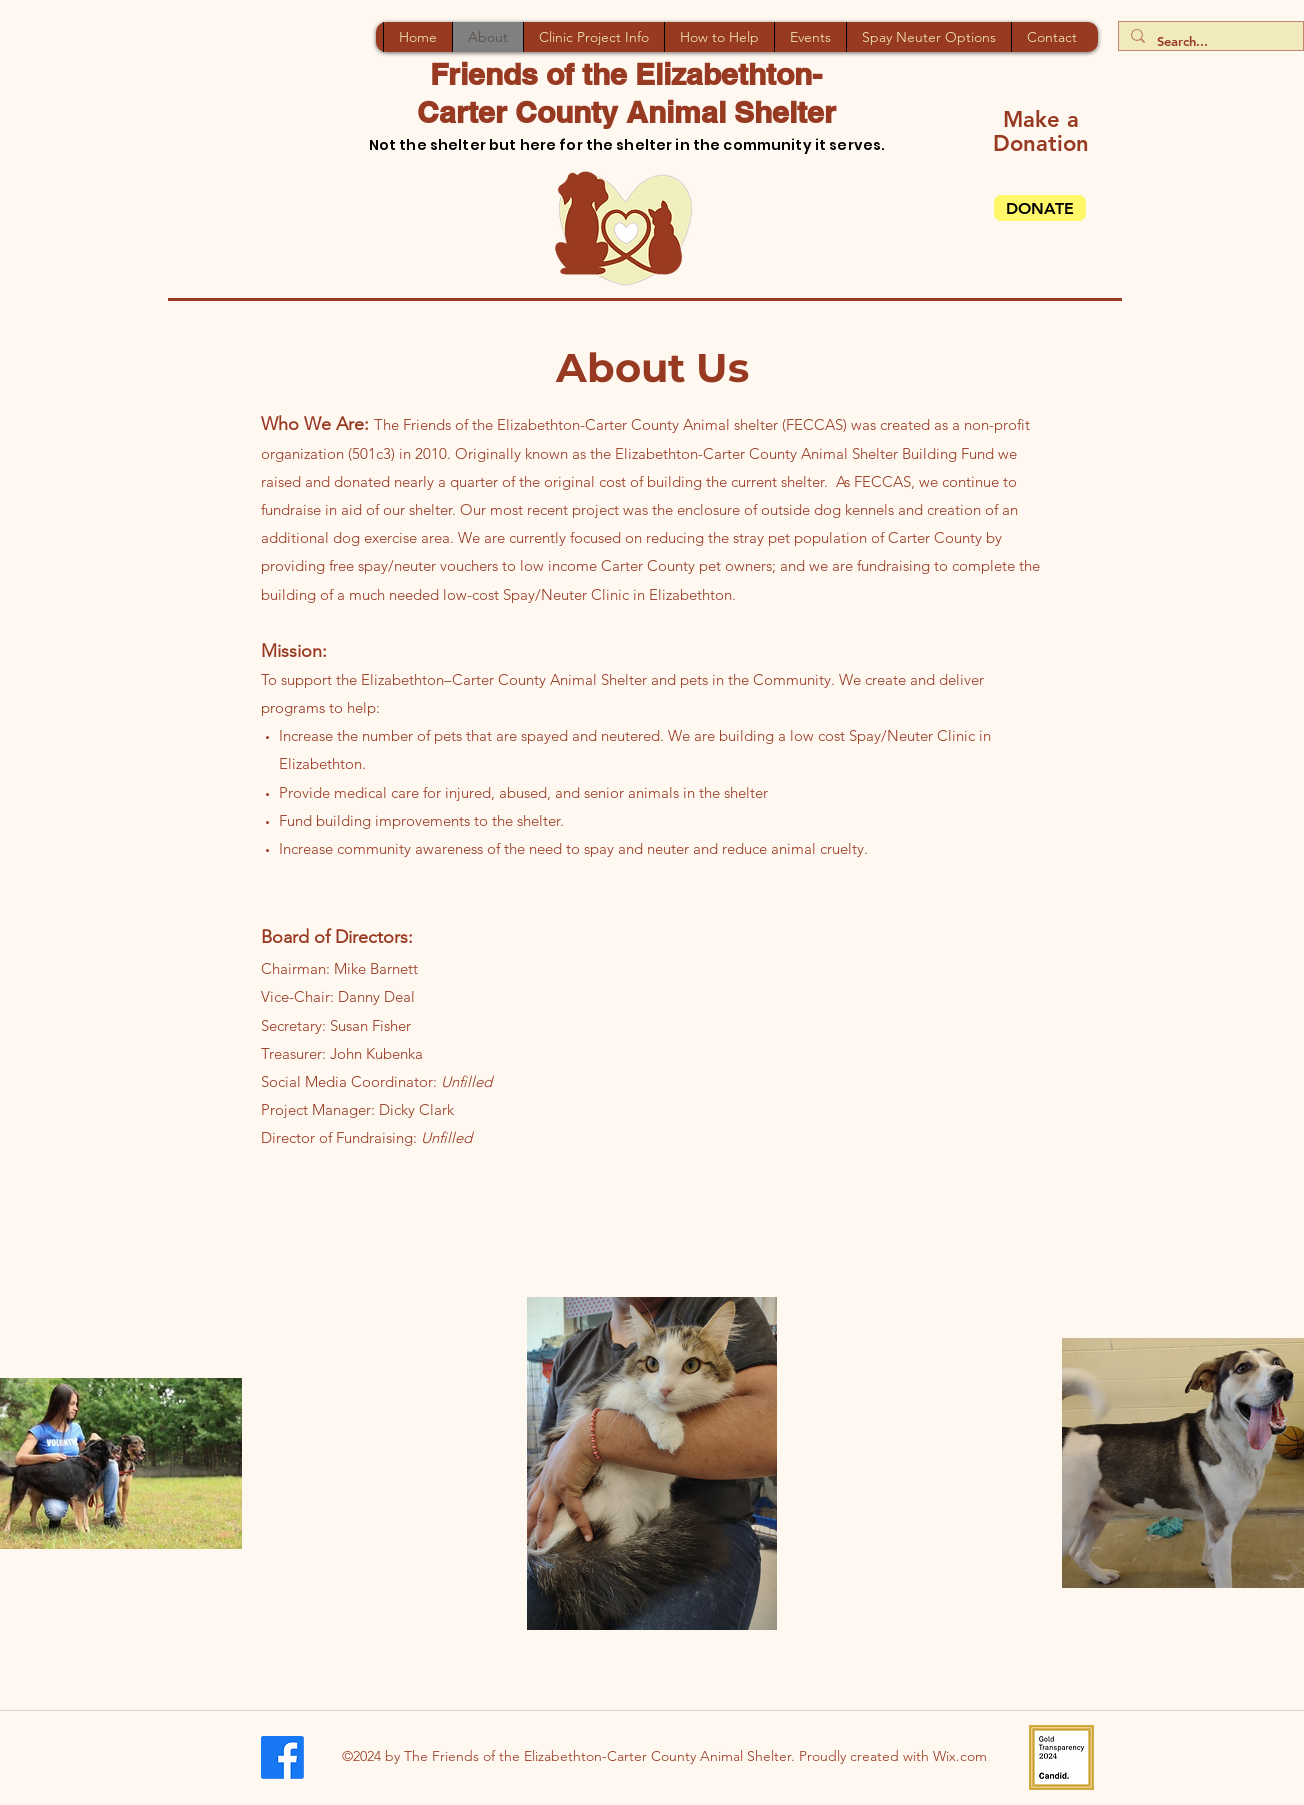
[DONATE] (1040, 208)
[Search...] (1209, 41)
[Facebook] (282, 1757)
